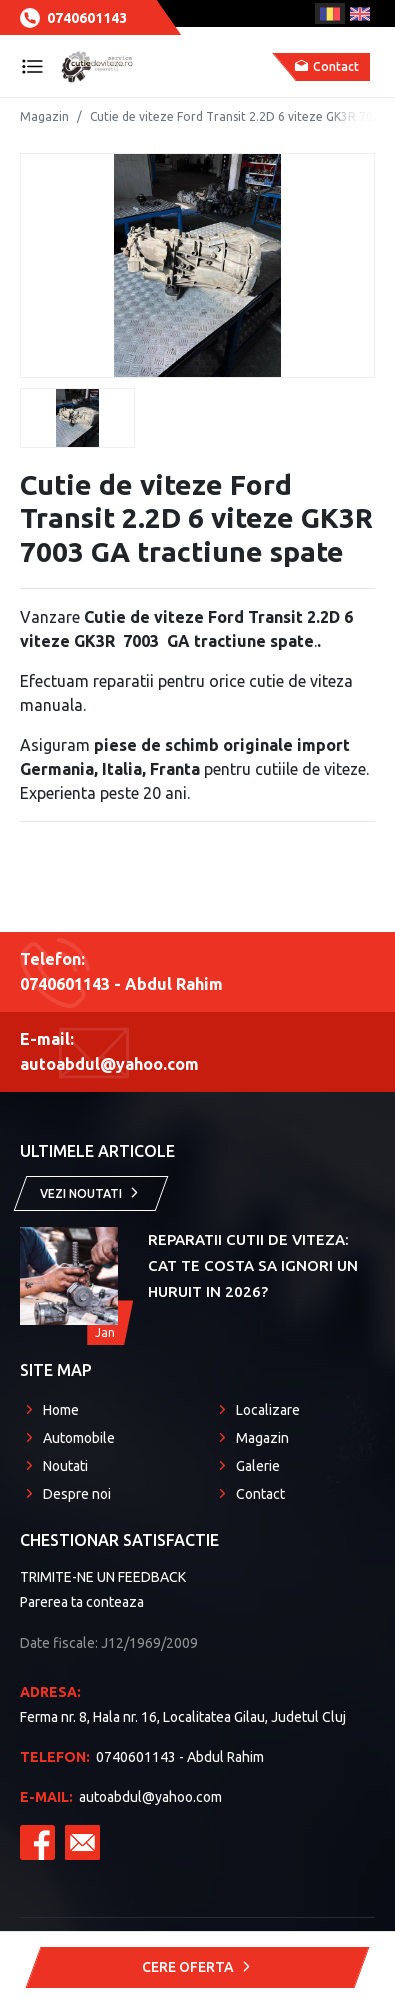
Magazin (44, 116)
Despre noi (77, 1494)
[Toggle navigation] (32, 66)
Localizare (268, 1410)
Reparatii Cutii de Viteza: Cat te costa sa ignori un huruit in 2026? (253, 1265)
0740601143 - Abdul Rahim (142, 1757)
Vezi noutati (91, 1192)
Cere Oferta (198, 1967)
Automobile (79, 1438)
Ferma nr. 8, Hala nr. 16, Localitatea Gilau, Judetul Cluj (196, 1702)
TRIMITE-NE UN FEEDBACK (103, 1577)
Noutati (65, 1466)
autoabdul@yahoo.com (121, 1797)
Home (61, 1410)
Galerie (258, 1466)
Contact (260, 1494)
